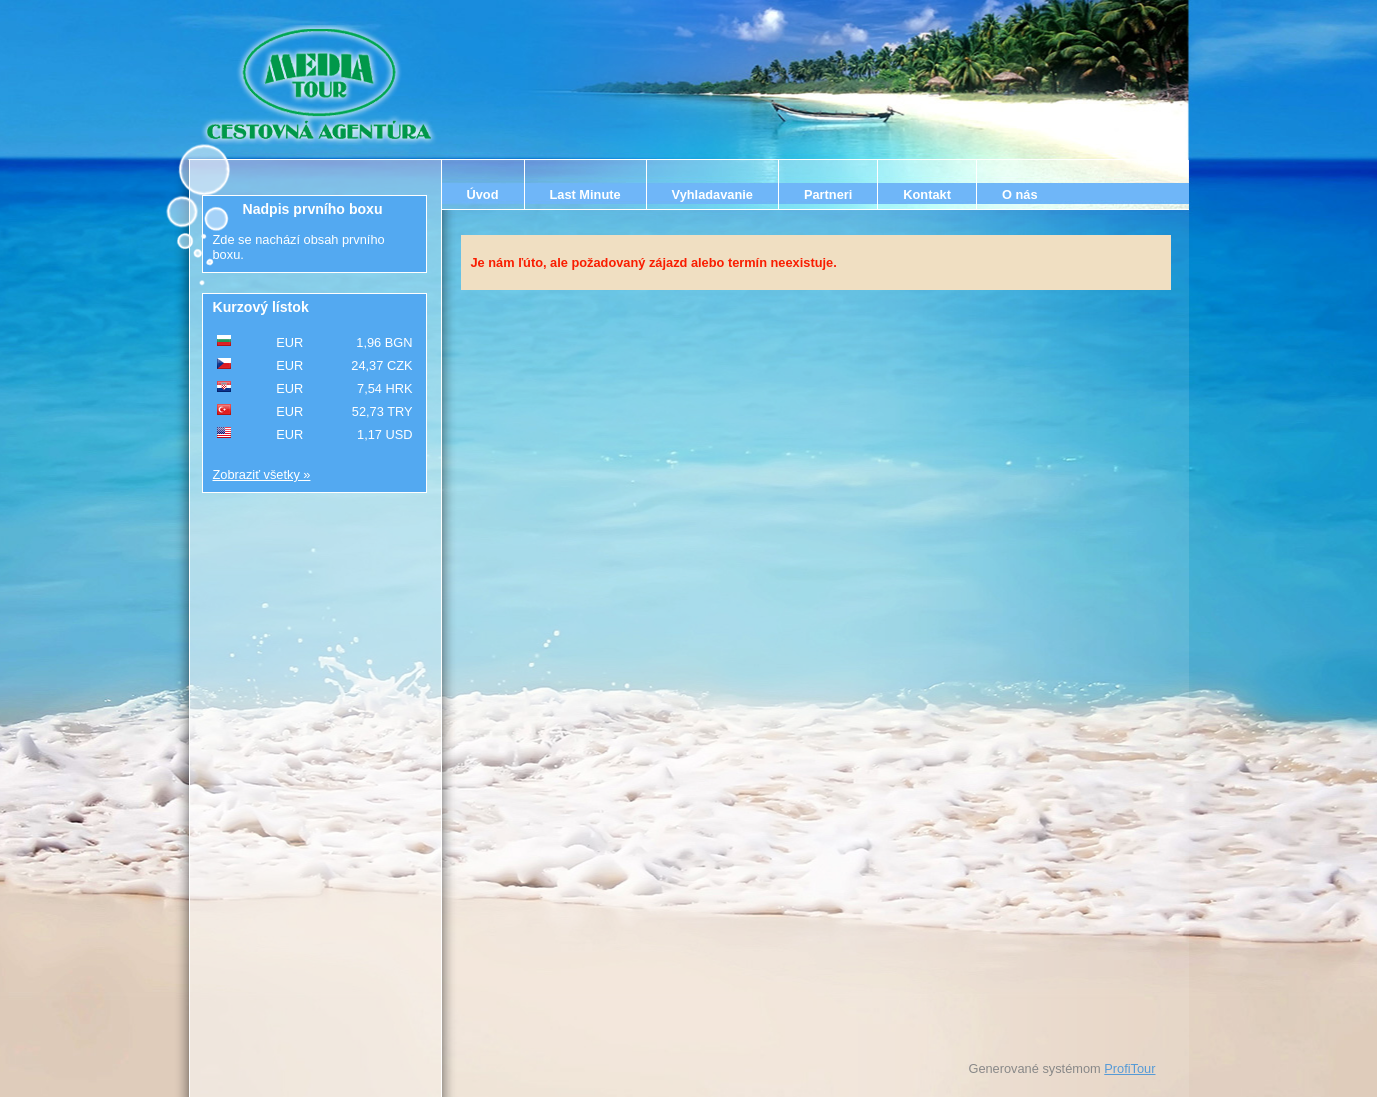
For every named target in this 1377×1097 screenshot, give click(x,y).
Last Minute (585, 194)
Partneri (828, 194)
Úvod (483, 194)
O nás (1020, 194)
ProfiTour (1129, 1068)
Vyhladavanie (712, 194)
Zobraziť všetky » (262, 474)
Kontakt (927, 194)
